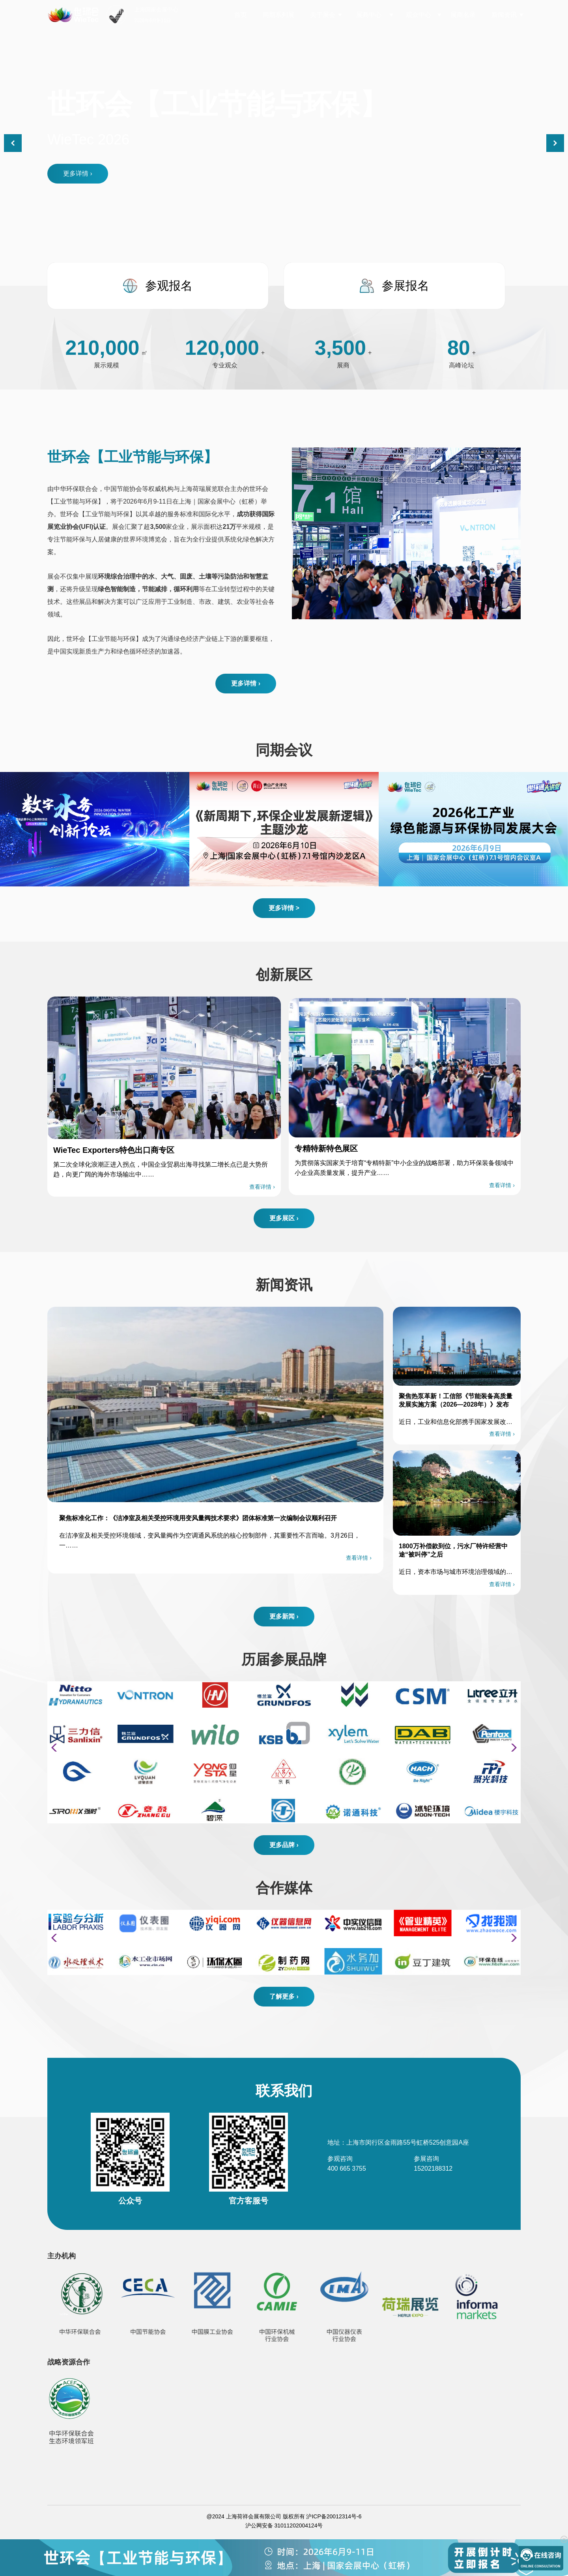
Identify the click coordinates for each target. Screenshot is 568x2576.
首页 (240, 14)
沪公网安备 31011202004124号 (284, 2525)
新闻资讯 (504, 14)
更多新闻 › (284, 1616)
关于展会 (322, 14)
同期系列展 (278, 14)
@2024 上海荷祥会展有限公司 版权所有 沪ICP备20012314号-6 (283, 2516)
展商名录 (463, 14)
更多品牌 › (284, 1845)
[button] (555, 143)
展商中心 (369, 14)
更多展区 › (284, 1218)
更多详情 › (77, 173)
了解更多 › (284, 1996)
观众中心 (418, 14)
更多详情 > (284, 908)
